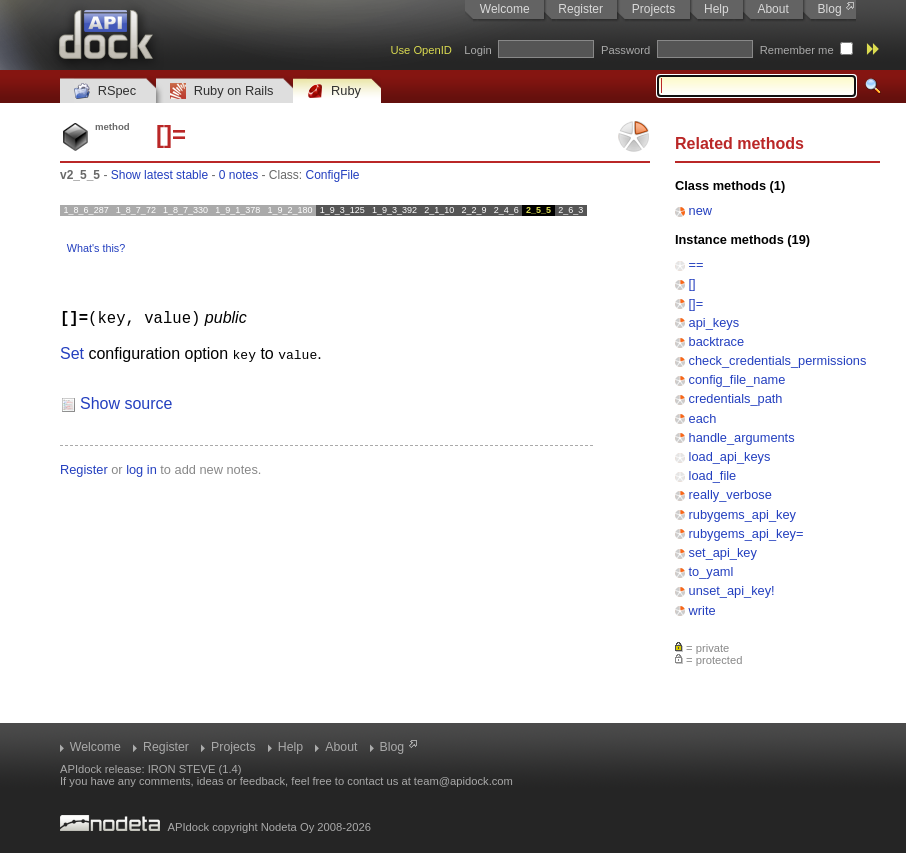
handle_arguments (742, 437)
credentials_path (736, 398)
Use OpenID (421, 50)
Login (477, 50)
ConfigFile (333, 175)
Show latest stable (159, 175)
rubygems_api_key (742, 514)
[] (692, 283)
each (703, 418)
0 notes (238, 175)
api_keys (714, 322)
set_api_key (723, 552)
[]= (696, 303)
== (696, 264)
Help (716, 9)
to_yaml (711, 571)
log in (141, 468)
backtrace (716, 341)
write (702, 610)
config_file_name (737, 379)
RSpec (105, 91)
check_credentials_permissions (778, 360)
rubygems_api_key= (746, 533)
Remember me (797, 50)
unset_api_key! (732, 590)
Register (580, 9)
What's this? (96, 248)
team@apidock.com (463, 781)
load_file (713, 475)
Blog (830, 9)
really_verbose (730, 494)
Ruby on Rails (221, 91)
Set (72, 352)
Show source (126, 402)
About (772, 9)
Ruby (334, 91)
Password (625, 50)
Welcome (505, 9)
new (700, 210)
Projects (653, 9)
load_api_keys (730, 456)
